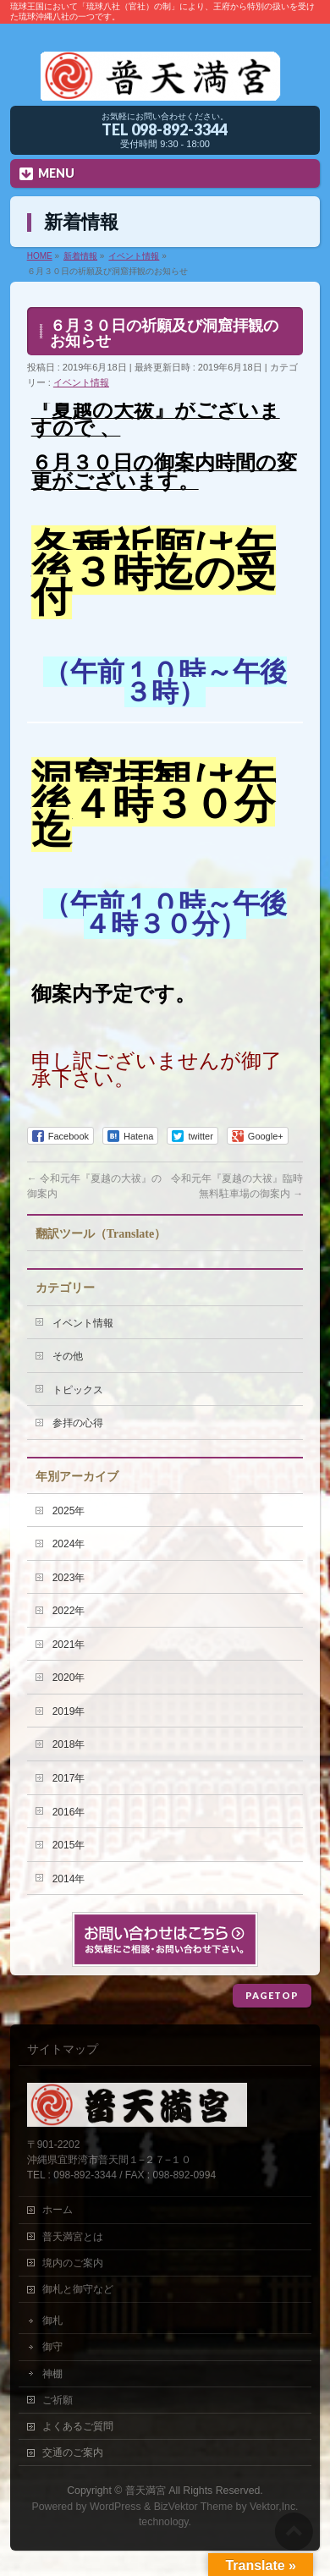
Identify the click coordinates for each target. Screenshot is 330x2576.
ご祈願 (57, 2400)
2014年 (68, 1879)
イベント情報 (81, 382)
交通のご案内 (72, 2452)
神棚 (52, 2374)
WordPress (115, 2507)
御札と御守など (77, 2289)
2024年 (68, 1544)
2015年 (68, 1845)
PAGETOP (272, 1995)
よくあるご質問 (77, 2426)
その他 (67, 1356)
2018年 (68, 1744)
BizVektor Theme (194, 2507)
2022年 (68, 1611)
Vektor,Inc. (274, 2507)
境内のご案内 (72, 2263)
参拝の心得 (77, 1423)
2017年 (68, 1778)
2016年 (68, 1812)
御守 (52, 2347)
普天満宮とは (72, 2237)
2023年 (68, 1578)
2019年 (68, 1711)
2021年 (68, 1645)
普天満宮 (145, 2490)
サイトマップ (62, 2049)
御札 (52, 2320)
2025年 (68, 1511)
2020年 (68, 1677)
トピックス (77, 1390)
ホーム (57, 2210)
